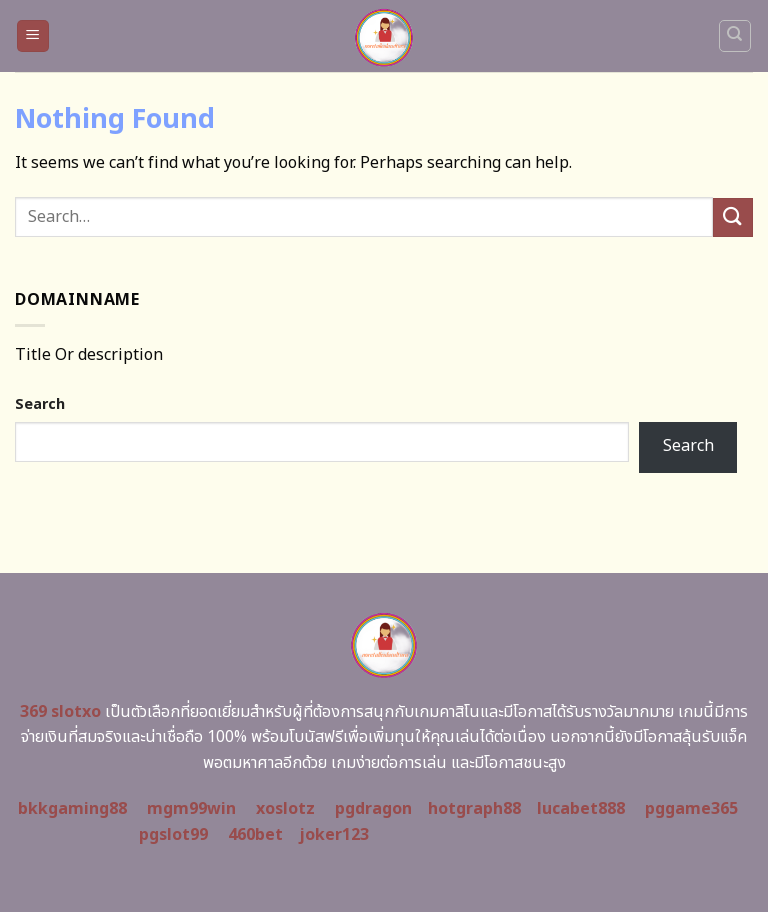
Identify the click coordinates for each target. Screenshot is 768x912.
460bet (255, 835)
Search (40, 404)
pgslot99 (173, 835)
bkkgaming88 (72, 809)
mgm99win (191, 809)
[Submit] (733, 217)
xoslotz (285, 809)
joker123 (334, 835)
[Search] (735, 36)
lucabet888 (581, 809)
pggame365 (691, 809)
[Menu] (33, 36)
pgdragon (373, 809)
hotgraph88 (474, 809)
